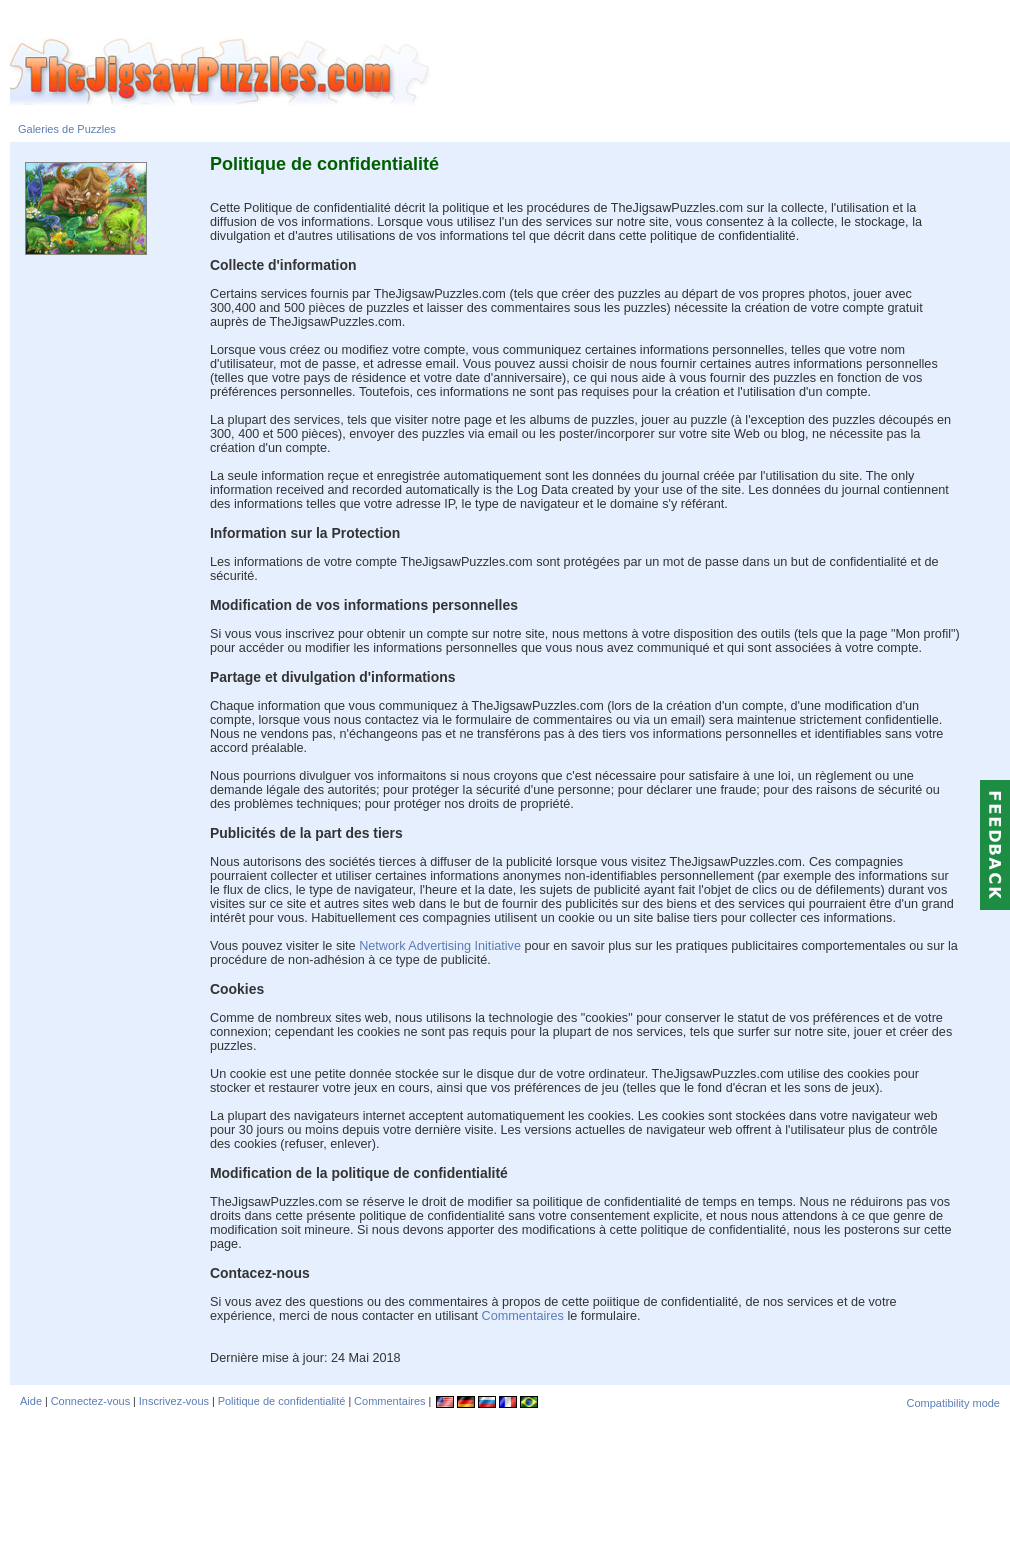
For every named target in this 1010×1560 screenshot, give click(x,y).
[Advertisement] (510, 1485)
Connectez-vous (91, 1401)
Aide (31, 1401)
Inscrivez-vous (174, 1401)
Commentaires (525, 1316)
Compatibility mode (953, 1403)
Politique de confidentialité (282, 1401)
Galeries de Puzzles (67, 129)
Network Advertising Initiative (440, 946)
